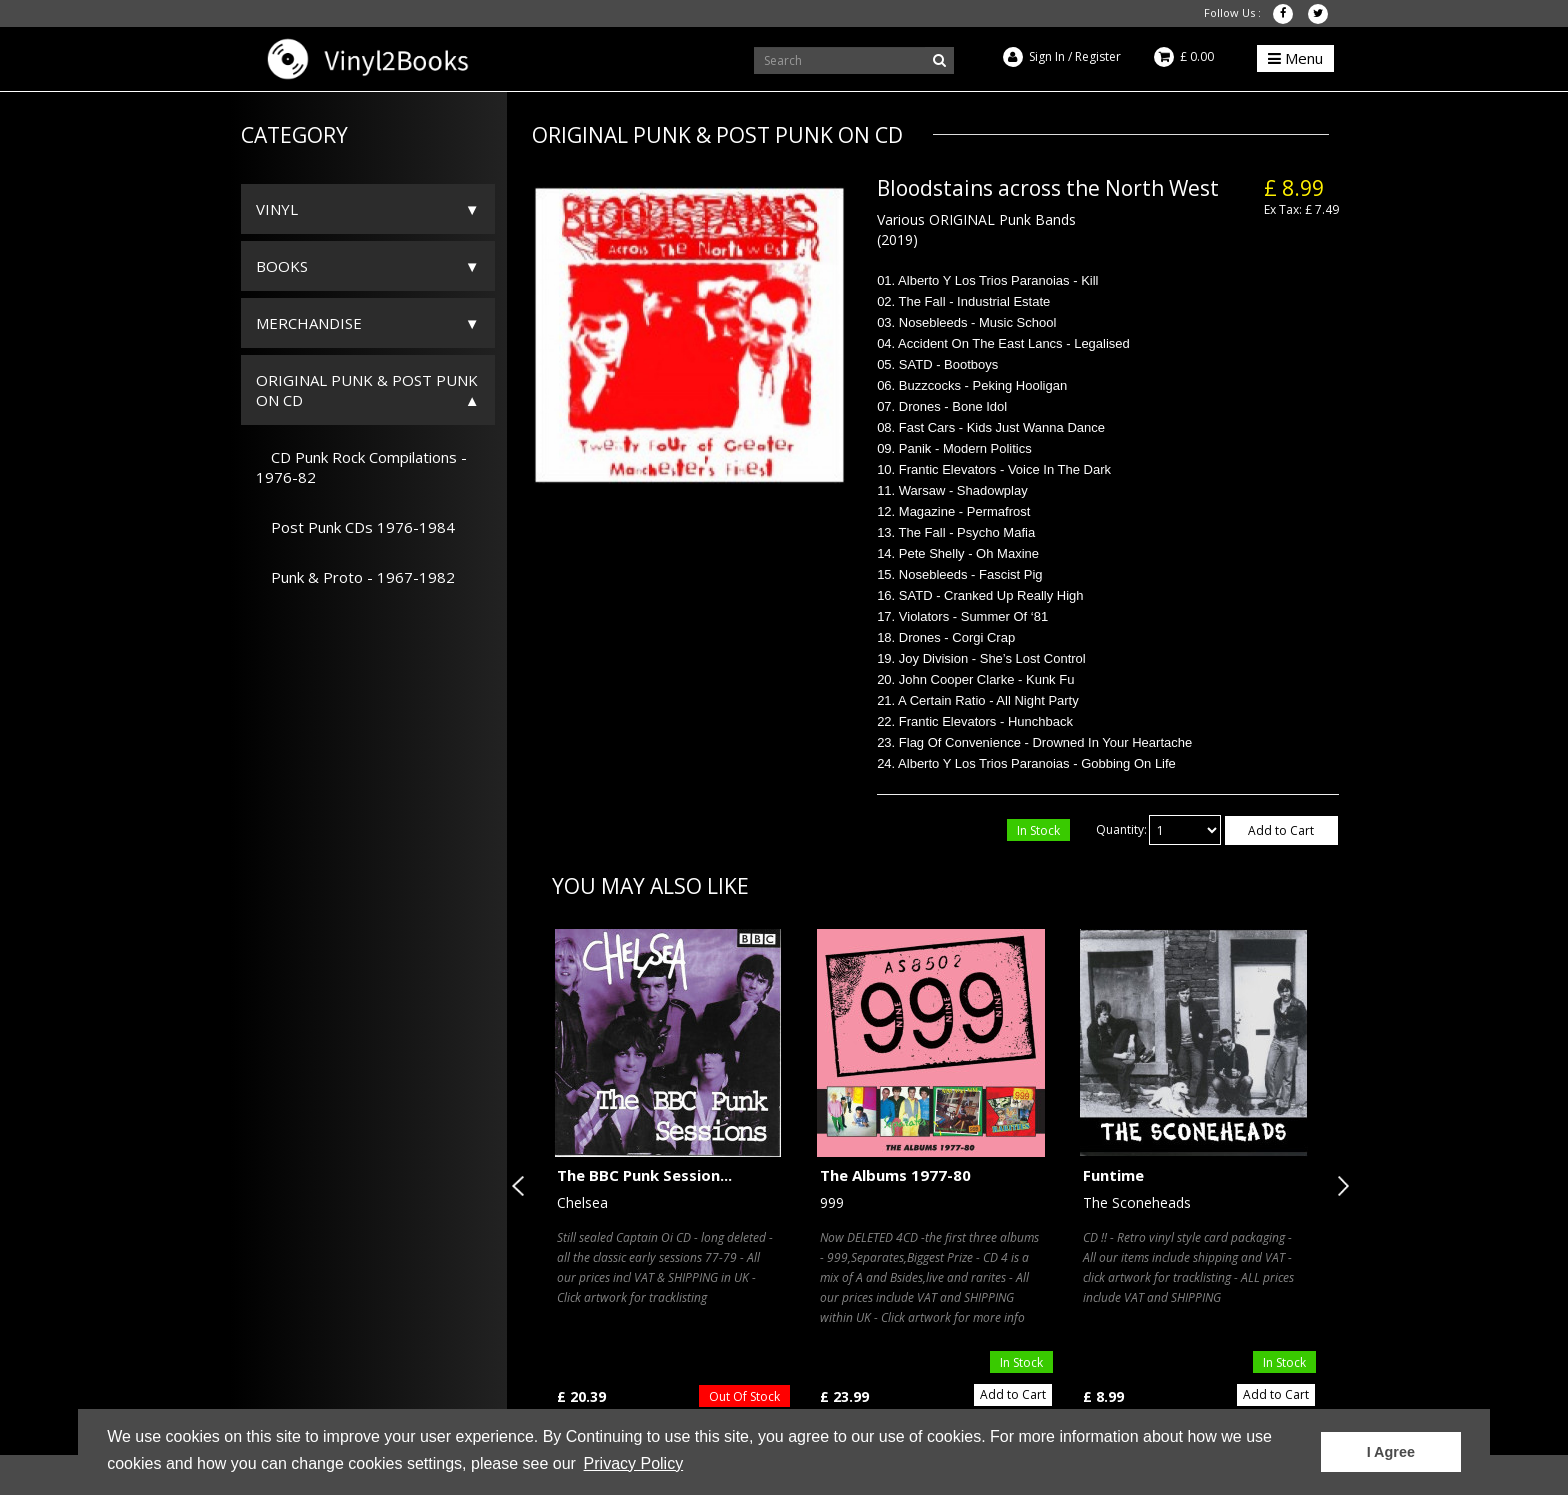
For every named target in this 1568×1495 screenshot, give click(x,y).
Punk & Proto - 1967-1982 (355, 577)
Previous (522, 1186)
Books (282, 266)
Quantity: (1121, 829)
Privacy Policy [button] (634, 1463)
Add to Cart (1281, 830)
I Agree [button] (1391, 1452)
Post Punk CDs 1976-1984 (355, 527)
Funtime (1113, 1175)
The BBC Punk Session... (644, 1175)
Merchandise (309, 323)
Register (1098, 56)
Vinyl (277, 209)
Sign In (1047, 56)
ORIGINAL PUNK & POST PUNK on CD (367, 390)
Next (1339, 1186)
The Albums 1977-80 (895, 1175)
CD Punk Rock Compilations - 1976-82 (361, 467)
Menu (1295, 58)
